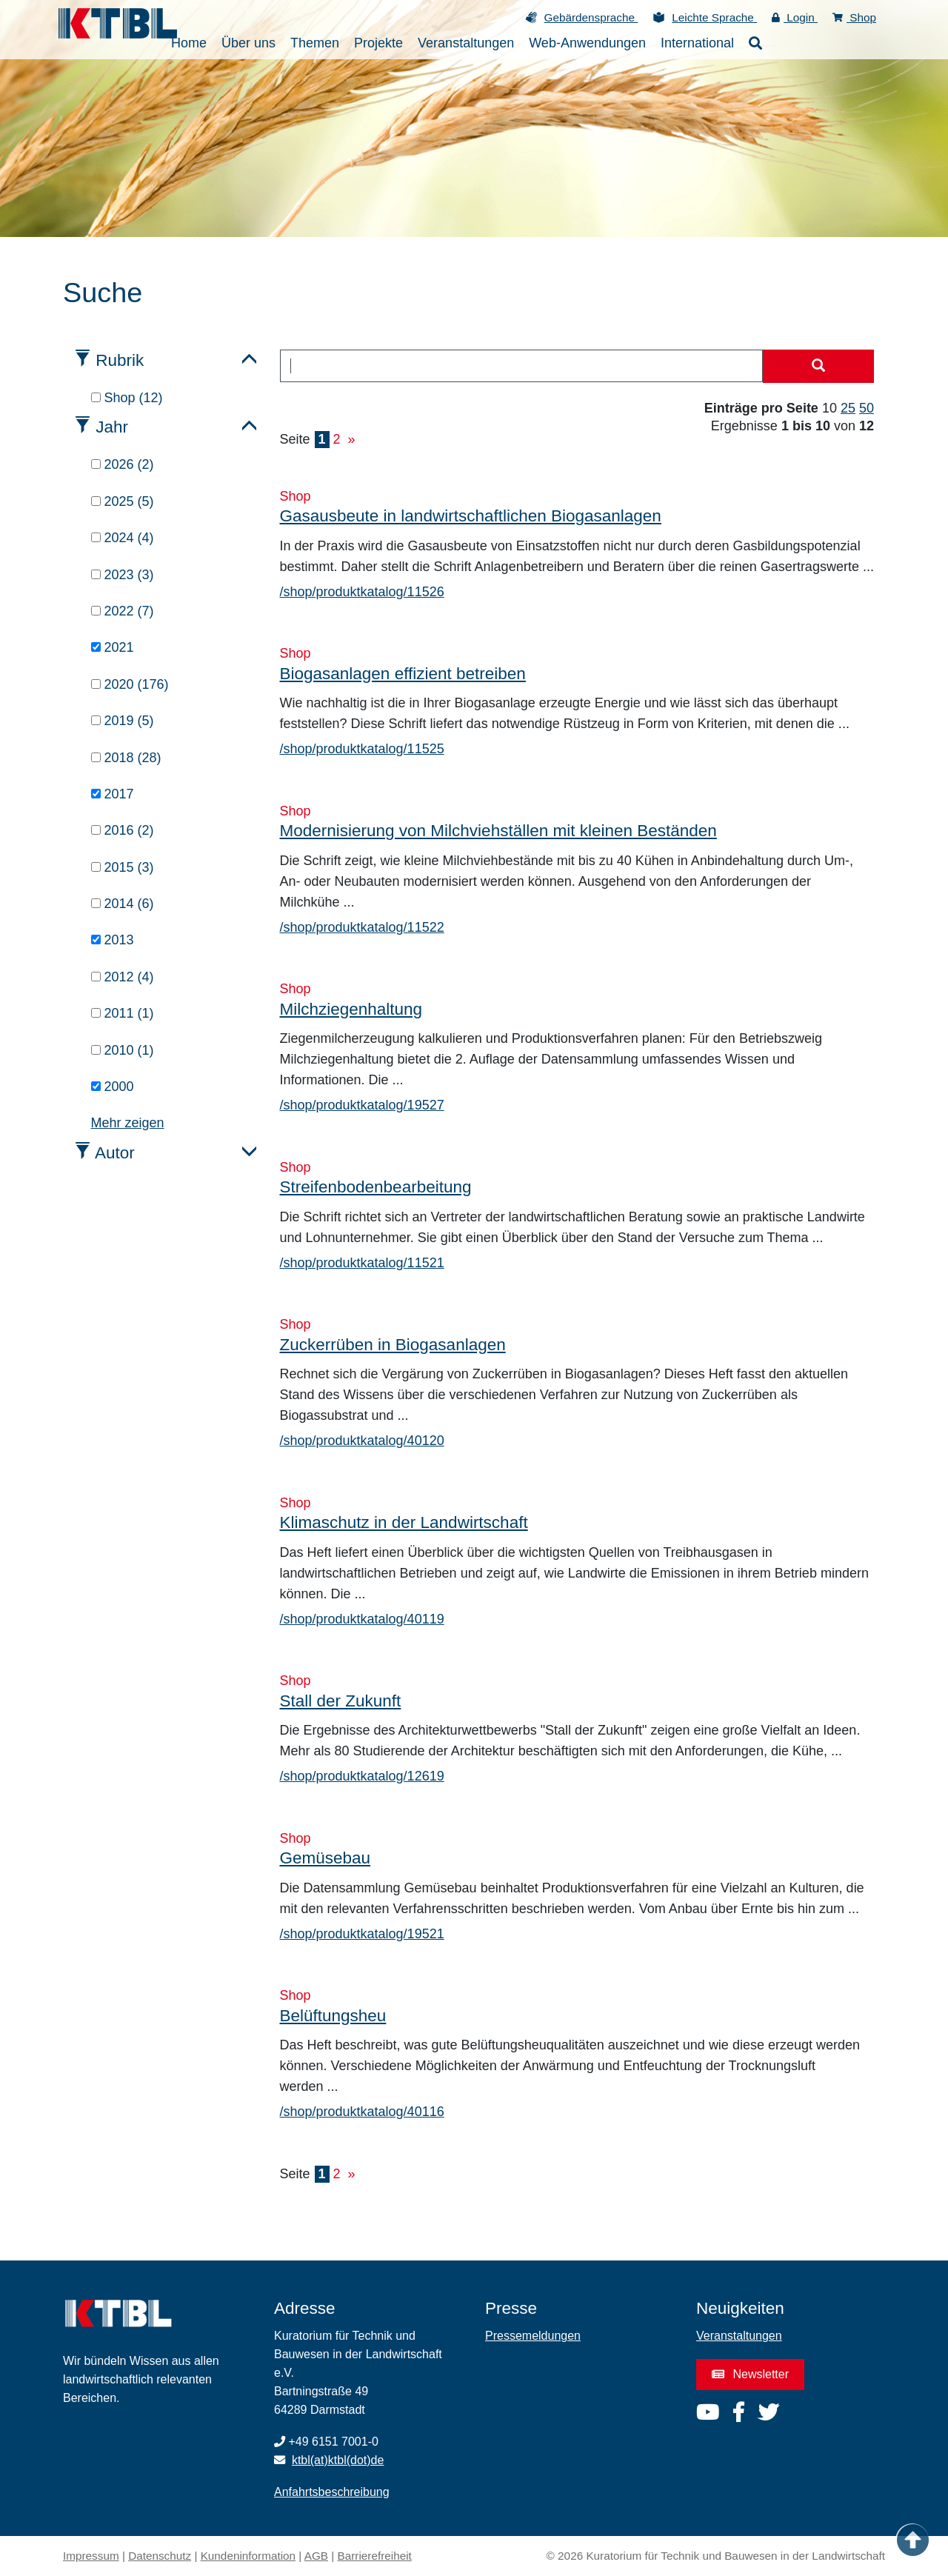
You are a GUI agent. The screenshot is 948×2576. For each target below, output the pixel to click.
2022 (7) (122, 611)
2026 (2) (122, 464)
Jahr (112, 427)
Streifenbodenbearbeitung (376, 1187)
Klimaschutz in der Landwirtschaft (404, 1522)
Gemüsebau (325, 1858)
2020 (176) (130, 684)
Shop (854, 17)
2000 (112, 1086)
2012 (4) (122, 977)
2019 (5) (122, 720)
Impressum (91, 2555)
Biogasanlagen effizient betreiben (403, 673)
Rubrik (120, 360)
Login (795, 17)
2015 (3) (122, 867)
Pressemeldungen (533, 2335)
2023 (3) (122, 574)
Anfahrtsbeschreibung (332, 2492)
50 (866, 408)
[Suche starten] (818, 367)
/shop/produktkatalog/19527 (362, 1105)
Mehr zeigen (127, 1122)
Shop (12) (127, 397)
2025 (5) (122, 501)
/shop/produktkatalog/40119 (362, 1619)
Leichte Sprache (714, 17)
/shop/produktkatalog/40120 (362, 1440)
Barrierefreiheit (375, 2555)
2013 (112, 939)
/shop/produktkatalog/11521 (362, 1262)
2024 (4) (122, 537)
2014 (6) (122, 903)
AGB (316, 2555)
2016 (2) (122, 830)
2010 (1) (122, 1050)
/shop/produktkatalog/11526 (362, 591)
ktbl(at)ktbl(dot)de (338, 2460)
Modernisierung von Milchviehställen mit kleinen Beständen (498, 830)
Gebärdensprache (591, 17)
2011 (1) (122, 1013)
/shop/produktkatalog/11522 (362, 927)
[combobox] (522, 366)
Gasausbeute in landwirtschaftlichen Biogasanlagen (470, 516)
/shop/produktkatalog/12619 (362, 1776)
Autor (115, 1153)
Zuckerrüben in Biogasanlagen (393, 1344)
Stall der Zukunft (340, 1701)
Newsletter (750, 2374)
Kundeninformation (248, 2555)
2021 (112, 647)
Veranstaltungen (739, 2335)
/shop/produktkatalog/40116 (362, 2111)
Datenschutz (159, 2555)
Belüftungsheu (333, 2015)
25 (848, 408)
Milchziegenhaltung (351, 1009)
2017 (112, 794)
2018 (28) (126, 757)
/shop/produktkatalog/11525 (362, 748)
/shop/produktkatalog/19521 (362, 1933)
